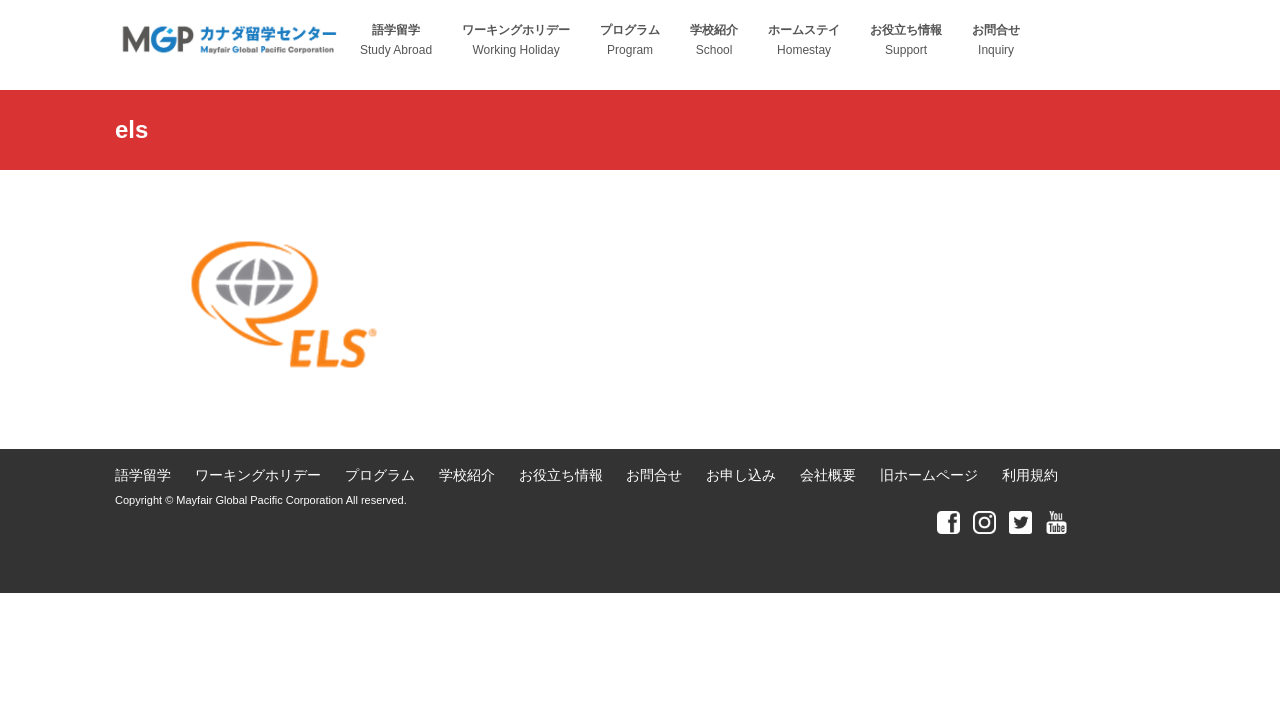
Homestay (804, 40)
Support (906, 40)
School (714, 40)
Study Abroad (396, 40)
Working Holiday (516, 40)
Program (630, 40)
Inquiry (996, 40)
